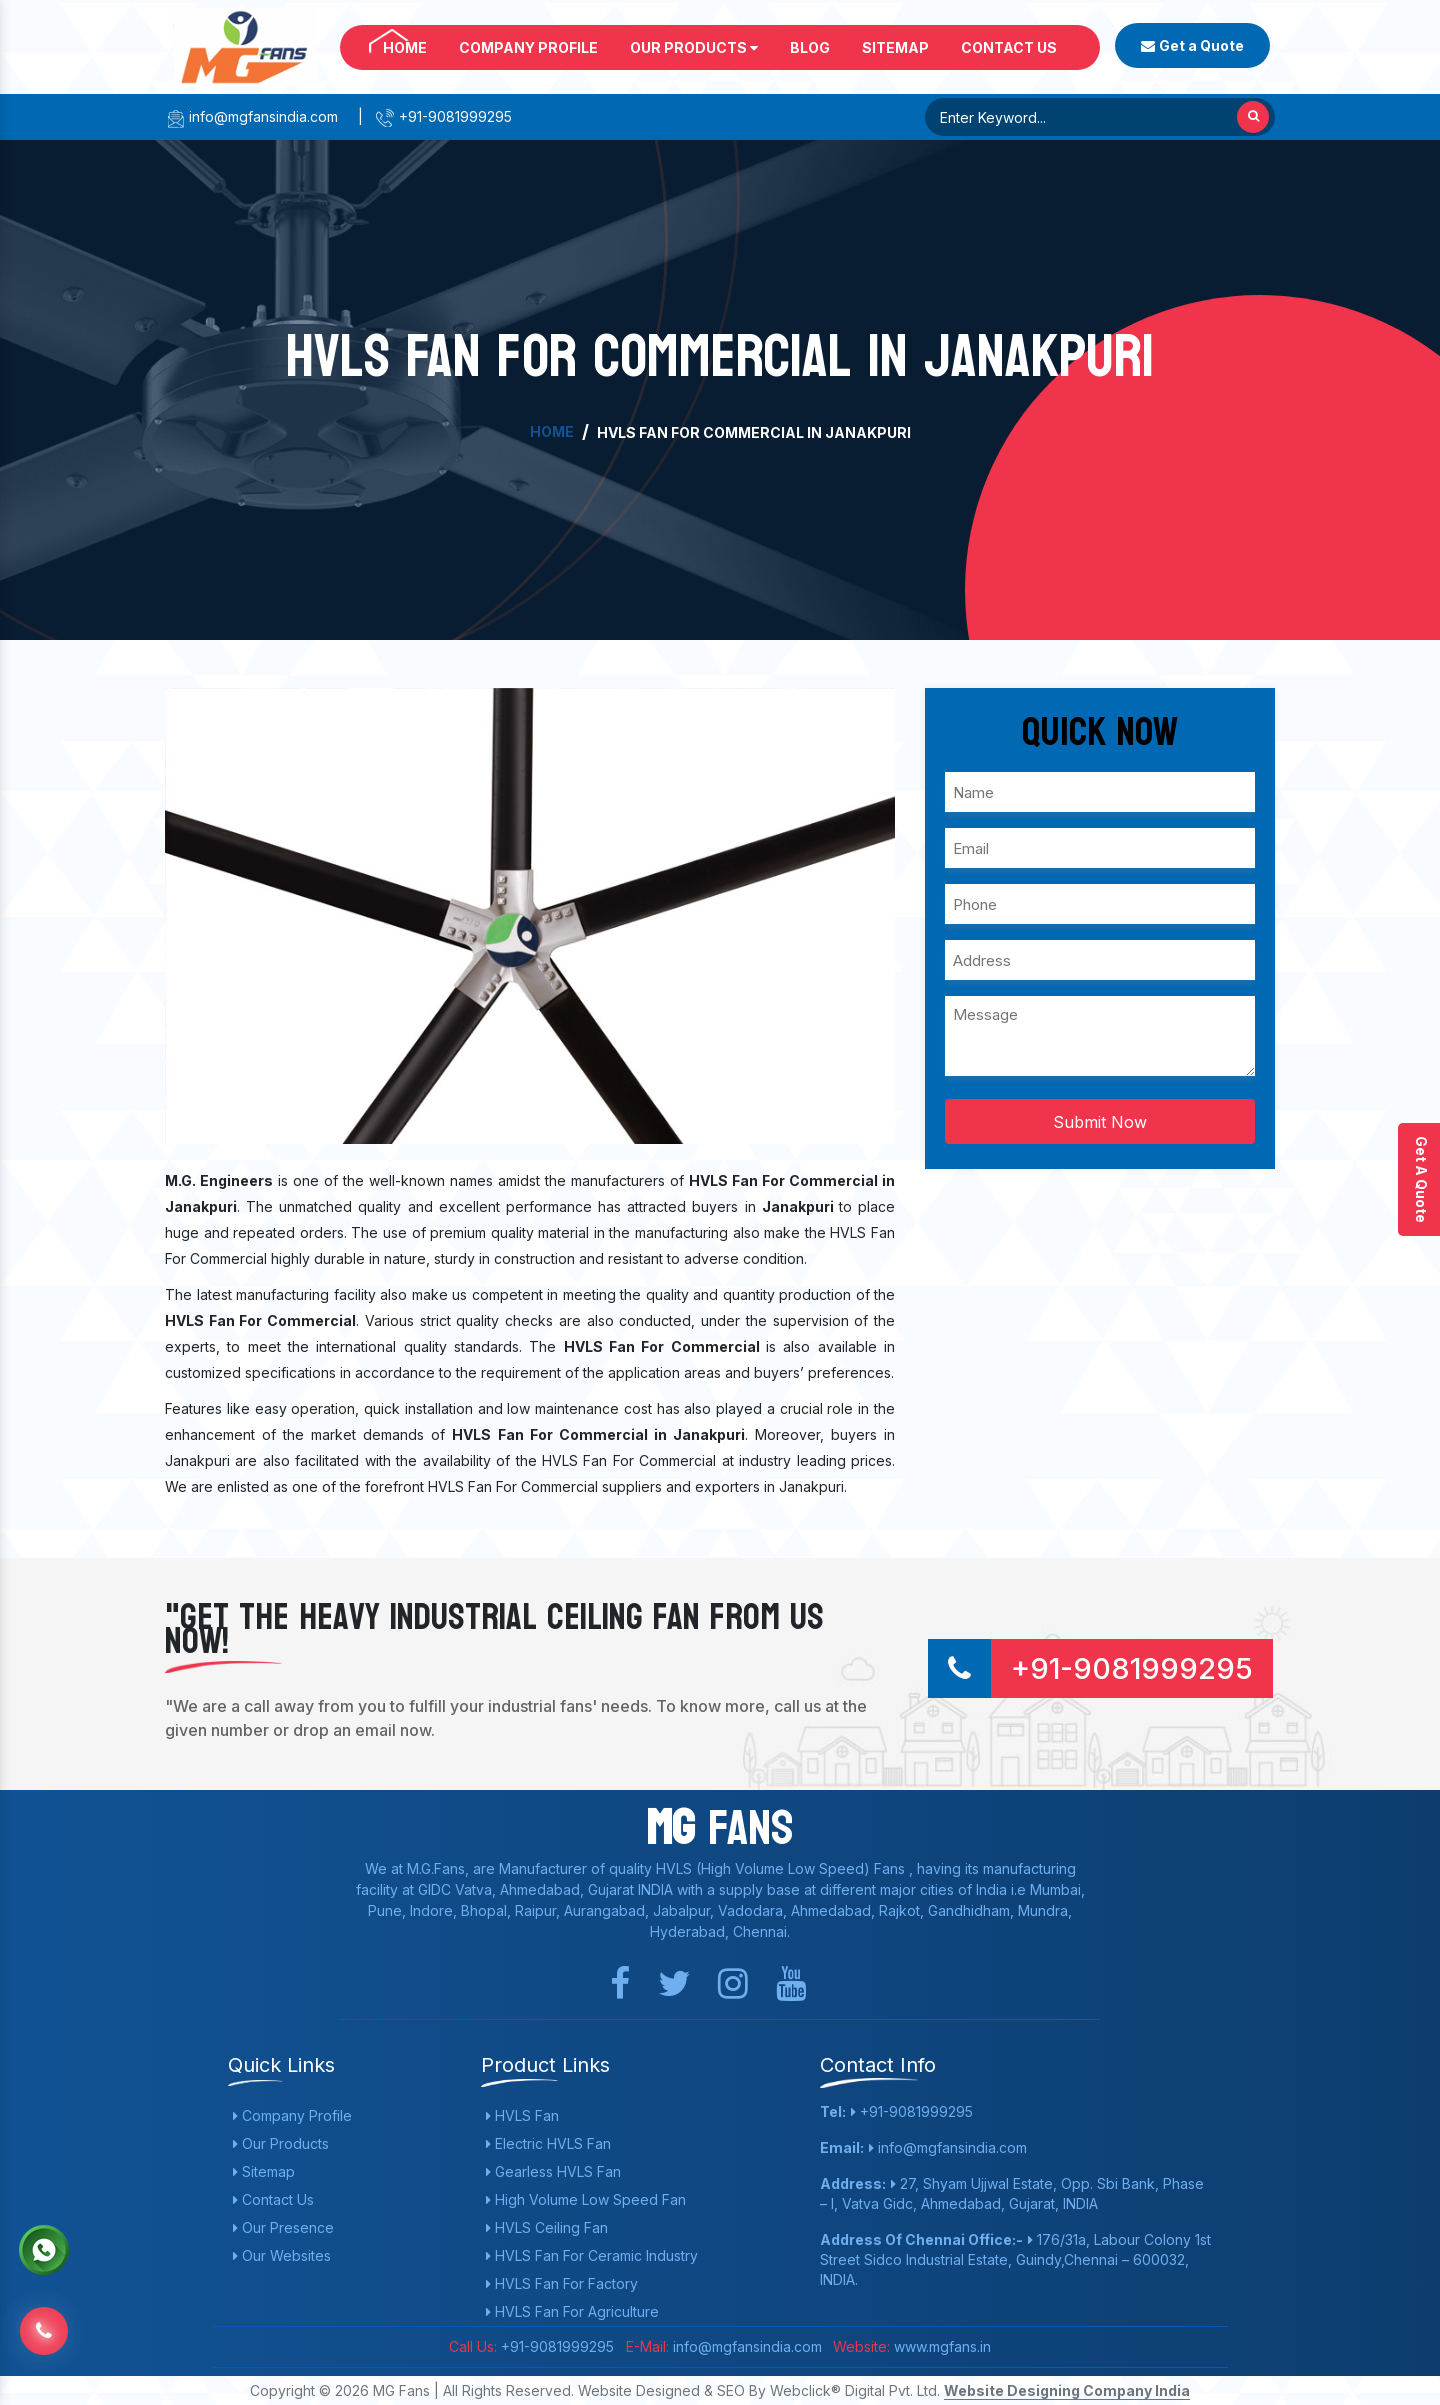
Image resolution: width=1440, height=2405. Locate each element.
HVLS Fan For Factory (562, 2283)
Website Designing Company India (1067, 2390)
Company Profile (528, 47)
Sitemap (895, 47)
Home (405, 47)
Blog (810, 47)
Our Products (694, 47)
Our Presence (283, 2227)
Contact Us (1009, 47)
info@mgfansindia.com (251, 116)
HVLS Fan (522, 2115)
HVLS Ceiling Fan (547, 2227)
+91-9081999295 (443, 116)
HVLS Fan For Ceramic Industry (592, 2255)
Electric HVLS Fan (548, 2143)
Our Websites (282, 2255)
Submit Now (1100, 1122)
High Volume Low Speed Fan (586, 2199)
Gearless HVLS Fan (553, 2171)
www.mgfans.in (940, 2346)
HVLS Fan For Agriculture (572, 2311)
